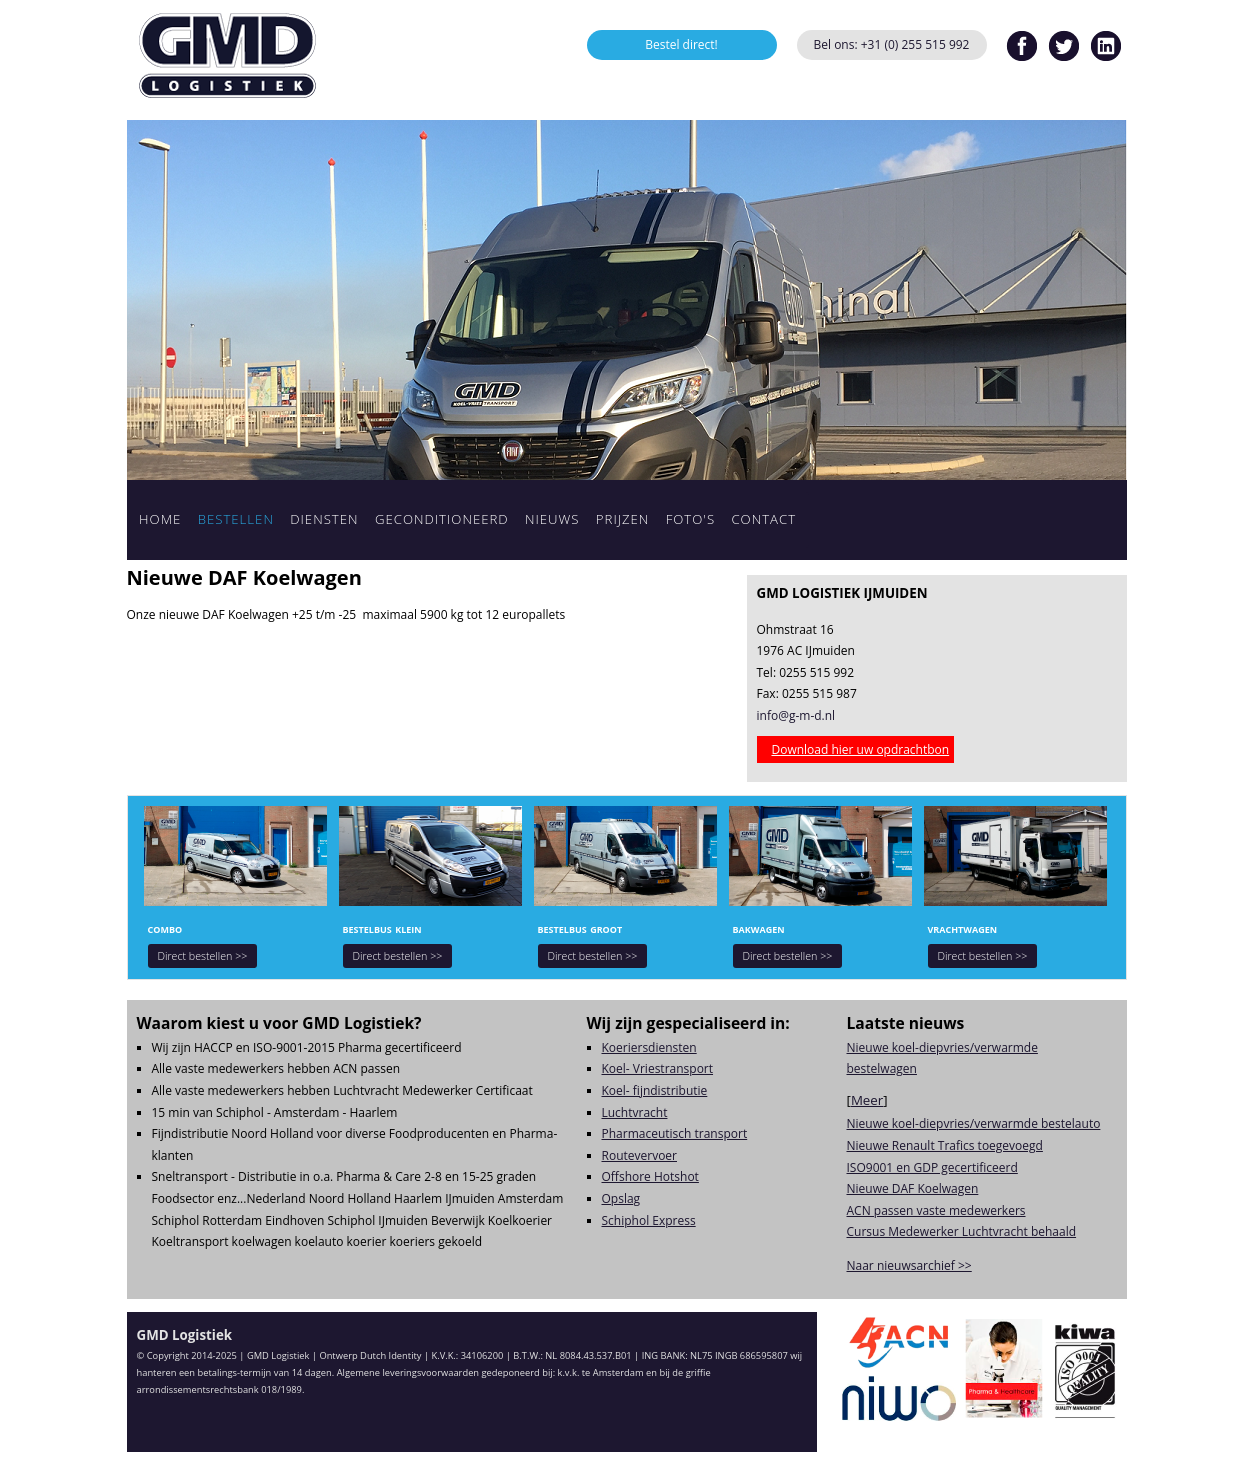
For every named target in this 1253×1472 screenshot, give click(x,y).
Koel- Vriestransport (658, 1068)
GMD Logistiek (227, 55)
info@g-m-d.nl (796, 715)
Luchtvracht (635, 1112)
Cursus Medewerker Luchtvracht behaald (962, 1231)
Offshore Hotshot (650, 1176)
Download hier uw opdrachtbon (861, 749)
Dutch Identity (390, 1355)
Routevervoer (640, 1155)
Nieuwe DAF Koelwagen (913, 1188)
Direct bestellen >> (203, 956)
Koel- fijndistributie (655, 1090)
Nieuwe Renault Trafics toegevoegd (945, 1145)
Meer (867, 1100)
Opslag (621, 1198)
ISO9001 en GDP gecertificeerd (932, 1167)
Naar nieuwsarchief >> (909, 1265)
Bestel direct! (681, 44)
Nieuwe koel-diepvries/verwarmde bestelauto (974, 1123)
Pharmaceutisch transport (675, 1133)
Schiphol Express (649, 1220)
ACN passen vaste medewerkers (936, 1210)
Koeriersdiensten (649, 1047)
